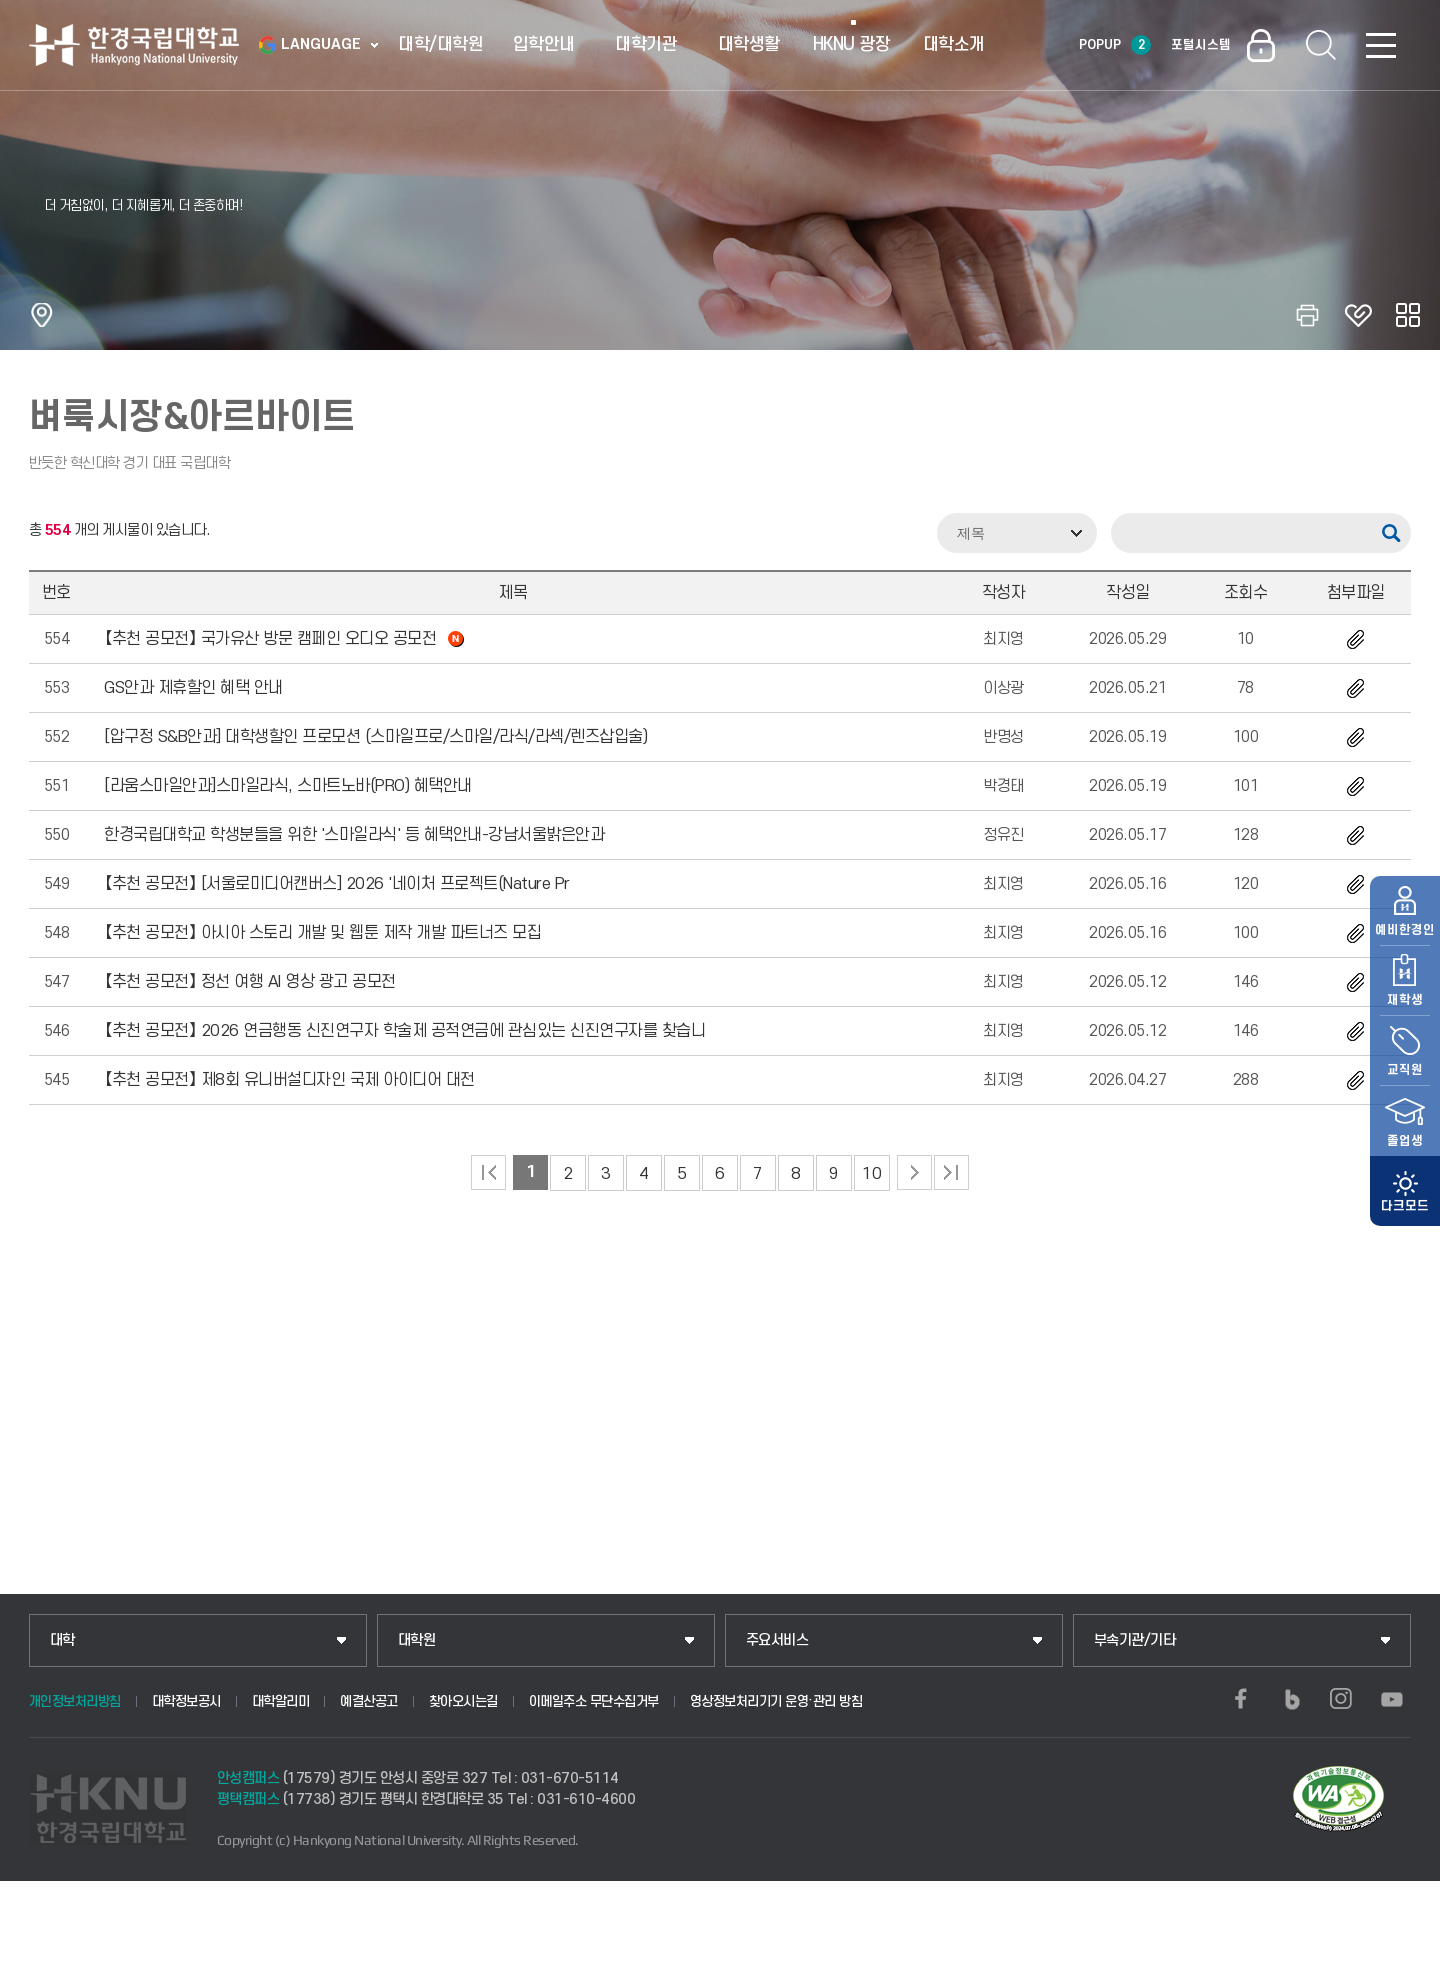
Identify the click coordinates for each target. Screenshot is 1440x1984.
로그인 (1261, 45)
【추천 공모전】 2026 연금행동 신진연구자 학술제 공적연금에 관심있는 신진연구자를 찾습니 (404, 1031)
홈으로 (42, 315)
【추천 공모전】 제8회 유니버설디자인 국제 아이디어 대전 (289, 1080)
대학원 (417, 1640)
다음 (914, 1172)
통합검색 (1321, 45)
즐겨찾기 (1358, 315)
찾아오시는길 (463, 1701)
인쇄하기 (1308, 315)
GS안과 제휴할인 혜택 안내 (193, 688)
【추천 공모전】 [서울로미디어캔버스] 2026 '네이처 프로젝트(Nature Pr (337, 884)
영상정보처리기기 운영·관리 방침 (776, 1701)
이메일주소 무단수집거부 (594, 1701)
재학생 (1405, 953)
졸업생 (1405, 1094)
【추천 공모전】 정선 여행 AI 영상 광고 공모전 (250, 982)
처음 (488, 1172)
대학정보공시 (186, 1701)
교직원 (1405, 1023)
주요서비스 (777, 1640)
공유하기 (1408, 315)
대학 (62, 1640)
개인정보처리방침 (75, 1701)
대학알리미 (281, 1701)
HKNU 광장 (852, 44)
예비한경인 (1405, 883)
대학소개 (954, 44)
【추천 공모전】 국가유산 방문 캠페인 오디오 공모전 (284, 639)
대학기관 (646, 44)
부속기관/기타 (1135, 1640)
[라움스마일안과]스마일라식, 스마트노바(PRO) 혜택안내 (288, 786)
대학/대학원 (440, 44)
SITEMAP (1381, 45)
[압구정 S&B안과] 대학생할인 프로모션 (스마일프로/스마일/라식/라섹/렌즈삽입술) (375, 737)
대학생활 (749, 44)
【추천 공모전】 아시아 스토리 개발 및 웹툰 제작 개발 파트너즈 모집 (322, 933)
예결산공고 (369, 1701)
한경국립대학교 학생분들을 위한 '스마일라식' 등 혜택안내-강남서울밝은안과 (354, 835)
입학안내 (544, 44)
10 (871, 1174)
